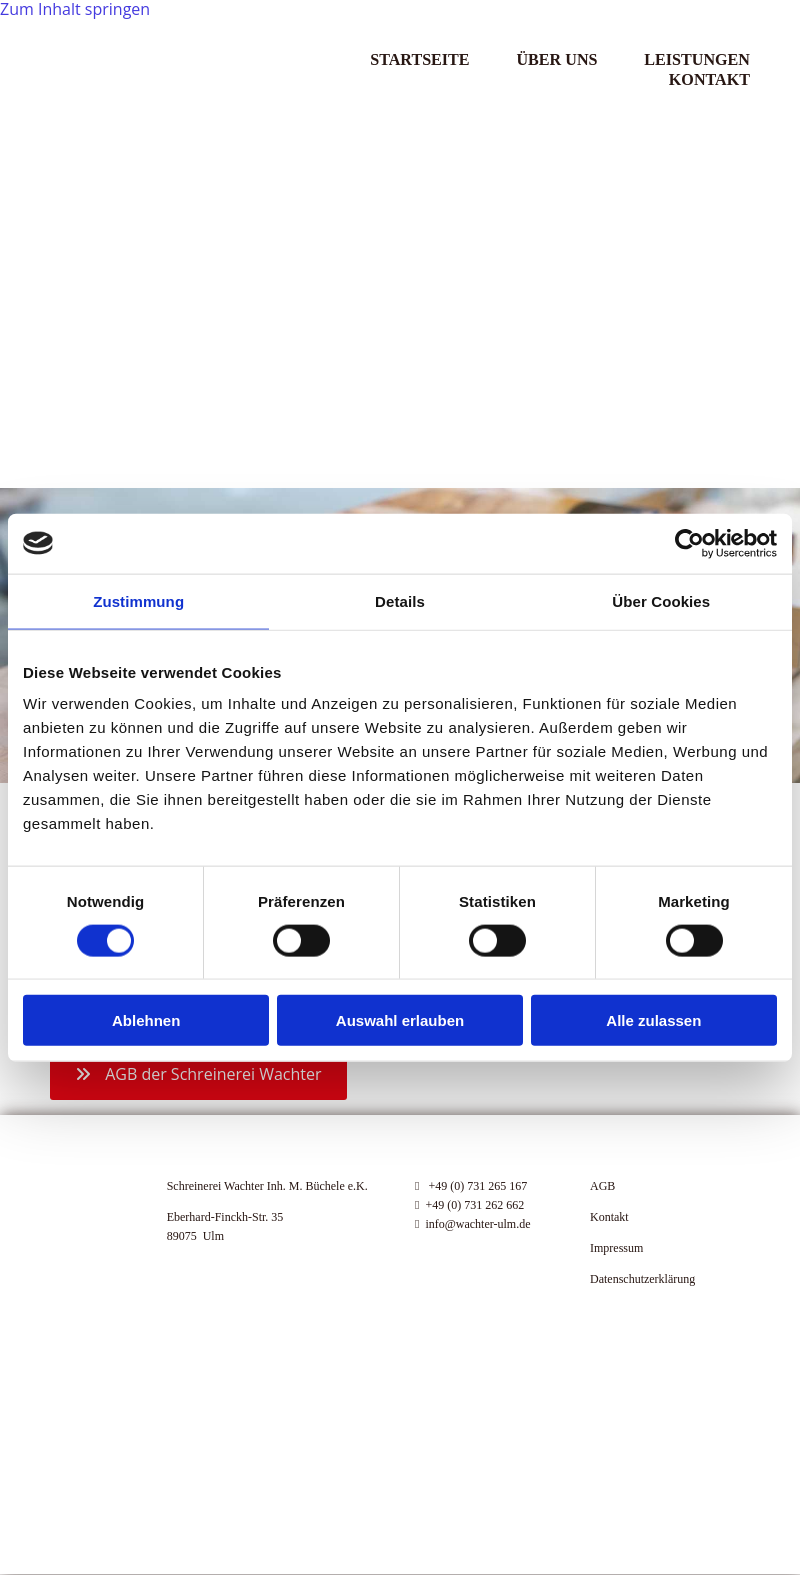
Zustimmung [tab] (138, 600)
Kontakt (709, 77)
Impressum (616, 1248)
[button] (198, 1074)
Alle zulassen (653, 1020)
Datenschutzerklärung (642, 1279)
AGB (602, 1186)
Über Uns (555, 58)
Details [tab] (400, 600)
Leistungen (697, 58)
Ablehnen (146, 1020)
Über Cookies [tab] (661, 600)
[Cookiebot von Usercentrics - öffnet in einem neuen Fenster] (689, 543)
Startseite (415, 58)
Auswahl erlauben (400, 1020)
